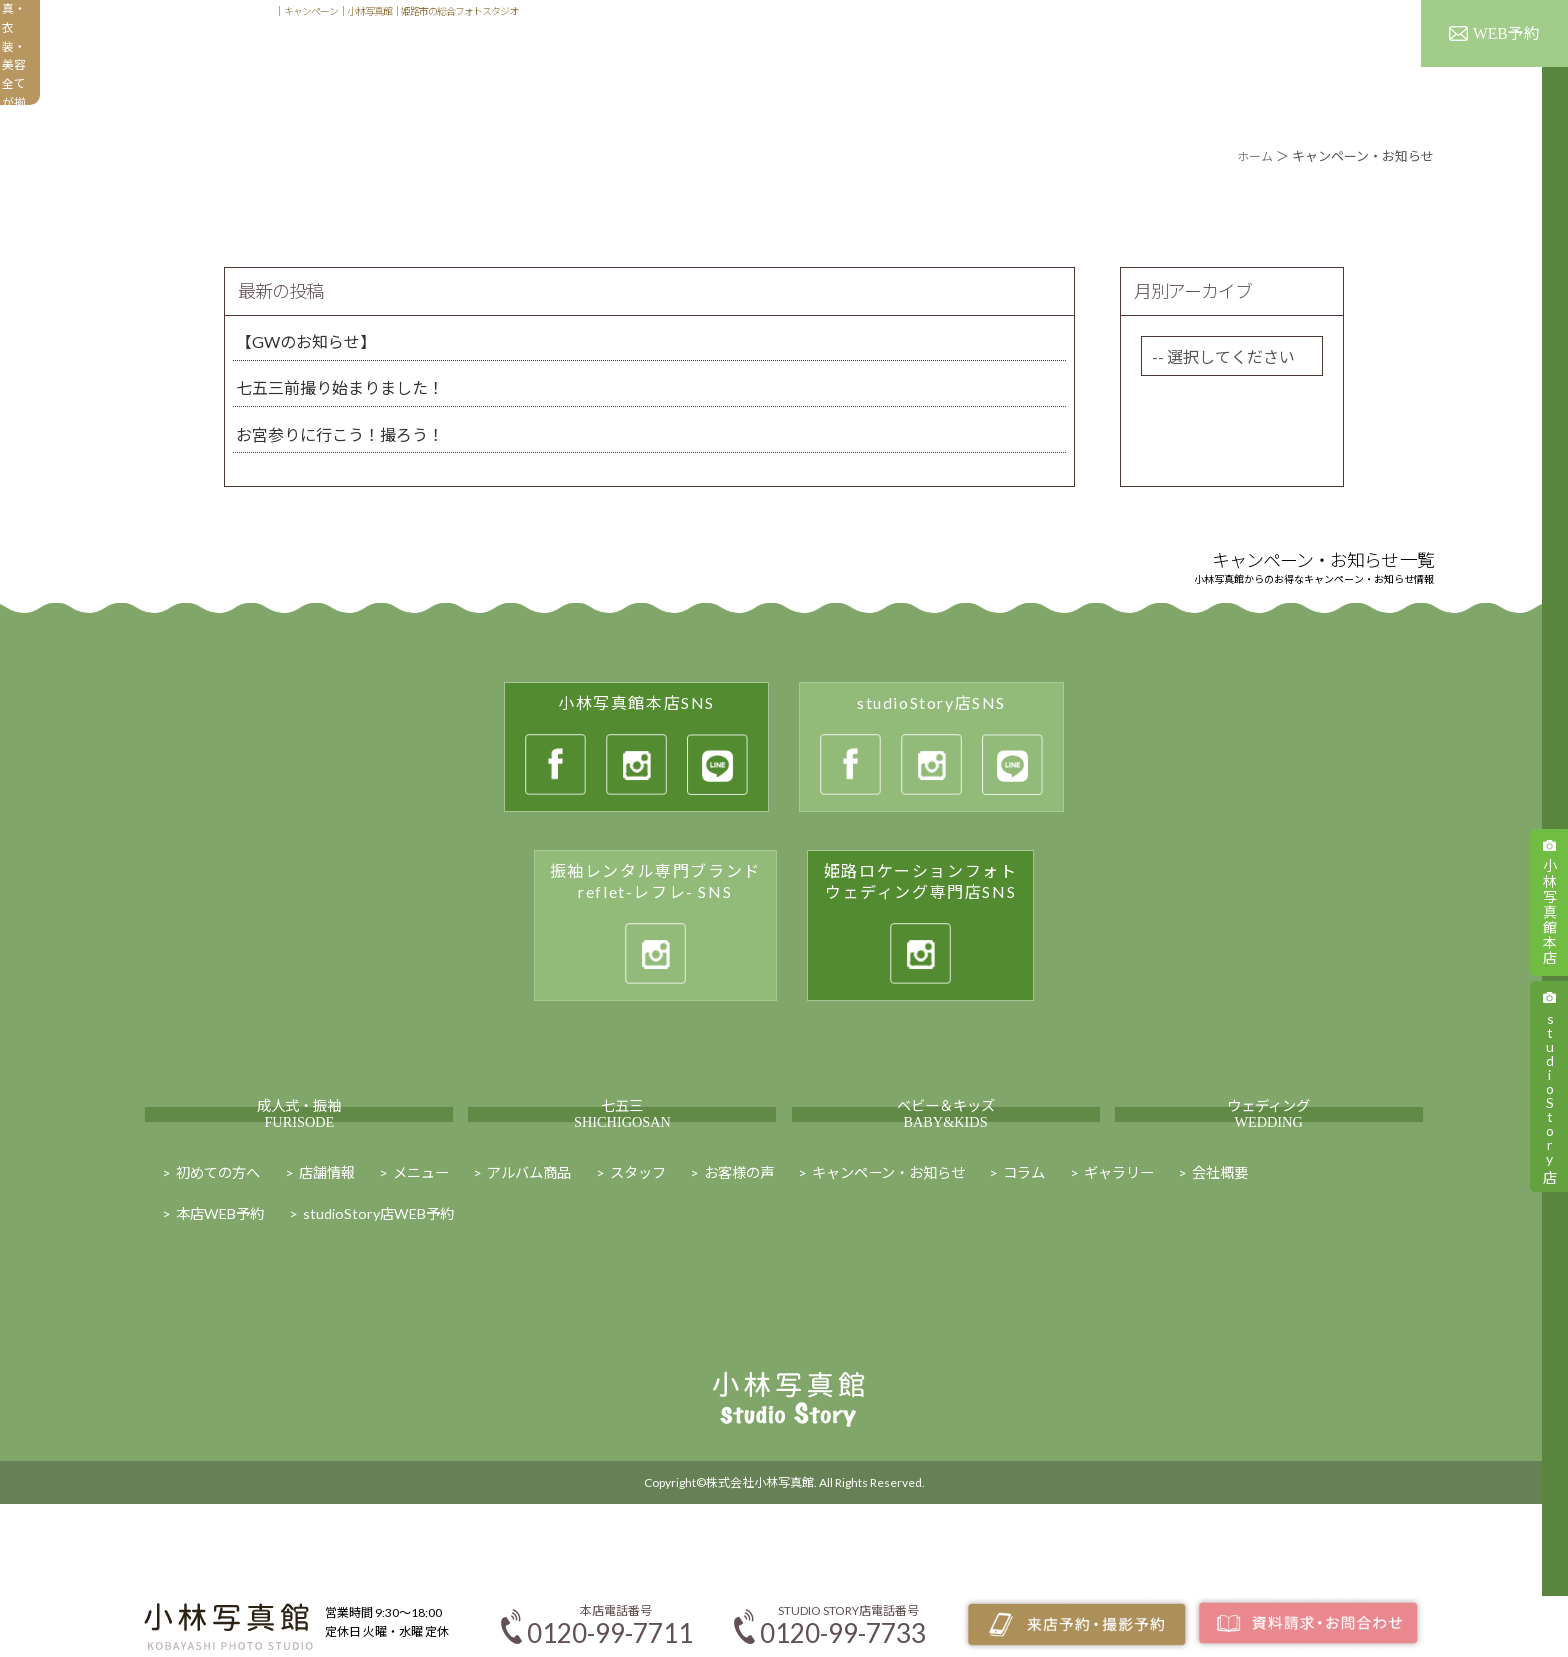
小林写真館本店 (1549, 912)
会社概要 (1320, 1271)
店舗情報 (1298, 17)
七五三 (622, 1163)
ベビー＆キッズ (946, 1163)
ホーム (1253, 156)
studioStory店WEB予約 (397, 1315)
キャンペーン (1341, 66)
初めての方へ (704, 66)
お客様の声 (1213, 66)
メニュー (836, 66)
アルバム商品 (963, 66)
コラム (1107, 1271)
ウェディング (1268, 1163)
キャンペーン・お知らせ (957, 1271)
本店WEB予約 (226, 1315)
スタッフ (1368, 17)
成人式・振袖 (299, 1163)
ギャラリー (1092, 66)
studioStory (1549, 1095)
